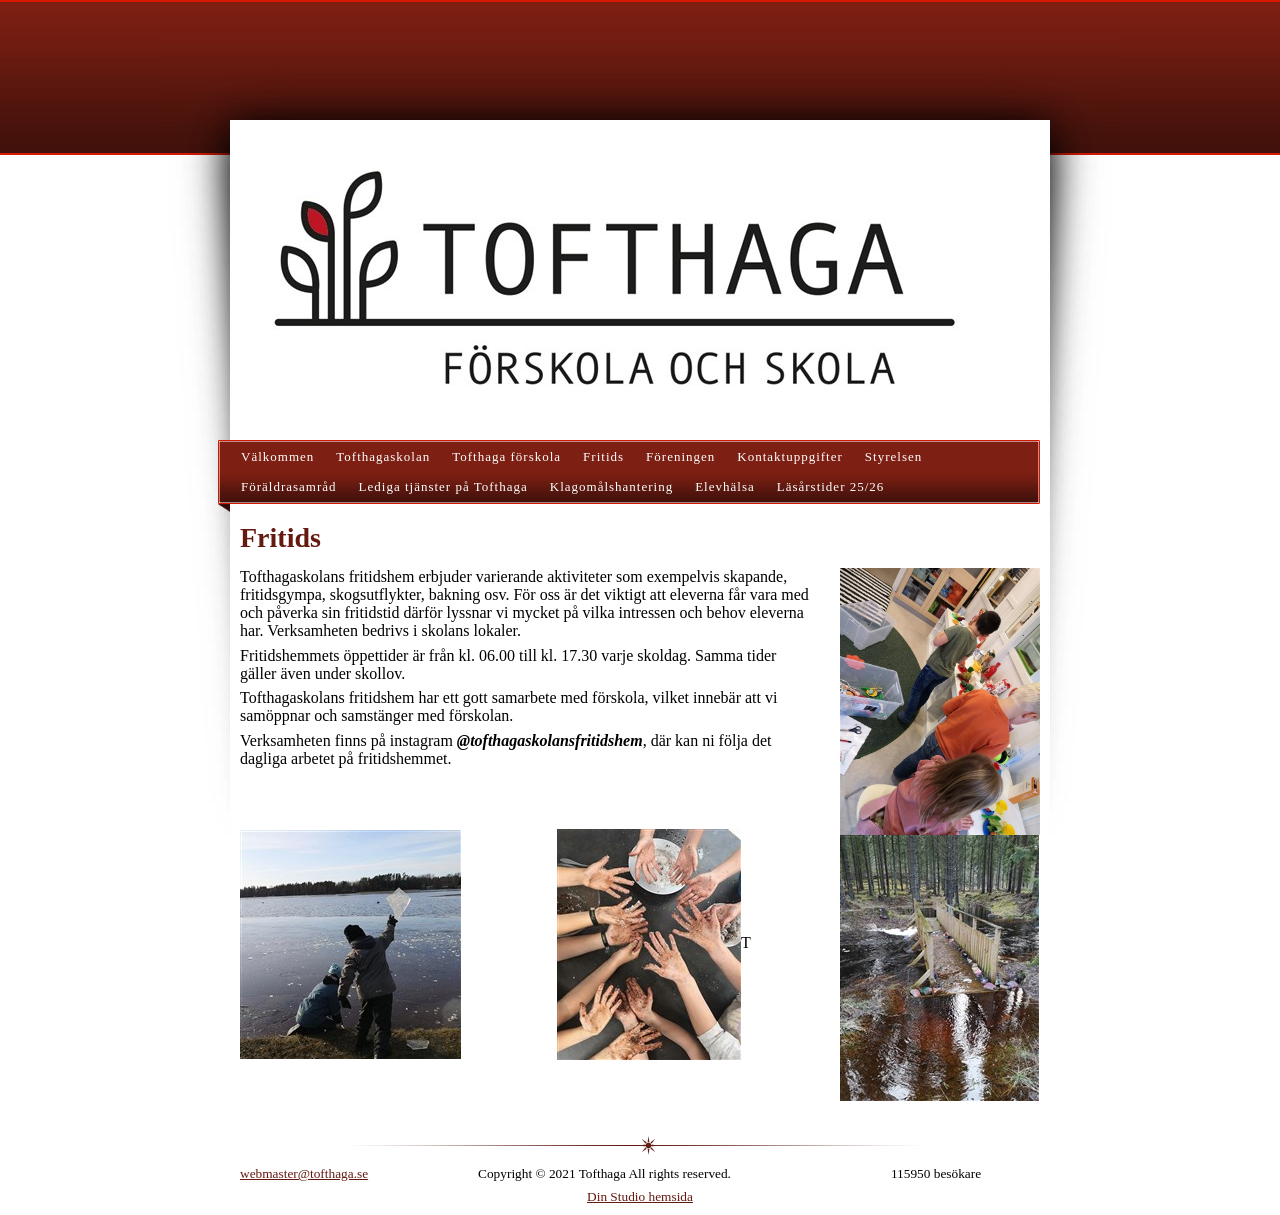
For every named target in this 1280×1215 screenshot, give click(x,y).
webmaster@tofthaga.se (304, 1173)
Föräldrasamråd (289, 486)
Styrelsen (893, 456)
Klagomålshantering (611, 486)
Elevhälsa (725, 486)
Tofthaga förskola (506, 456)
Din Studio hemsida (640, 1196)
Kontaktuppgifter (790, 456)
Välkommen (277, 456)
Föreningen (680, 456)
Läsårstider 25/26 (831, 486)
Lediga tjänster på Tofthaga (443, 486)
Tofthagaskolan (383, 456)
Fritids (603, 456)
